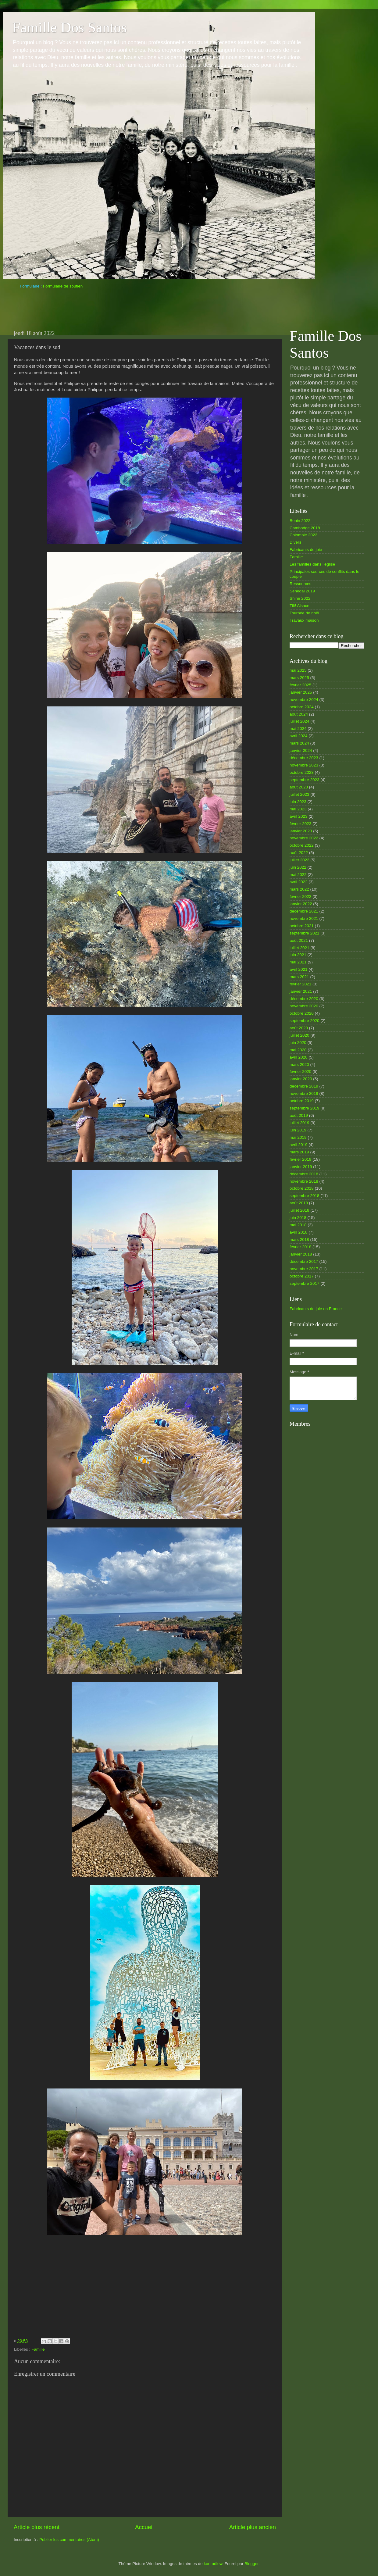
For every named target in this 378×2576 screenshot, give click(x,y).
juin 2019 (298, 1130)
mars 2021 (299, 976)
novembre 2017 (304, 1269)
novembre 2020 (304, 1006)
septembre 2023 (304, 779)
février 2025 (300, 685)
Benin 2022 (300, 520)
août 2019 (299, 1115)
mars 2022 (299, 889)
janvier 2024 (301, 750)
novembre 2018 (304, 1181)
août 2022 (299, 852)
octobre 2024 (302, 707)
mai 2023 (298, 809)
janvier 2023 (301, 831)
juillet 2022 (299, 860)
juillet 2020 (299, 1035)
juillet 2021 (299, 947)
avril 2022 (299, 882)
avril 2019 (299, 1144)
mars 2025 (299, 677)
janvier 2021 (301, 991)
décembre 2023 (304, 758)
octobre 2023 (302, 772)
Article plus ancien (252, 2527)
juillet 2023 (299, 794)
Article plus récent (36, 2527)
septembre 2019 (304, 1108)
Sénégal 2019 (302, 591)
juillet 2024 (299, 721)
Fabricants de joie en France (316, 1308)
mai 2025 (298, 670)
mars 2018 (299, 1239)
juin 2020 (298, 1042)
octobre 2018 (302, 1188)
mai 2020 (298, 1050)
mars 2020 (299, 1064)
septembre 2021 (304, 933)
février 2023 (300, 823)
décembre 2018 (304, 1174)
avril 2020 (299, 1057)
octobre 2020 (302, 1013)
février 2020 (300, 1071)
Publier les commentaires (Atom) (69, 2539)
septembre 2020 (304, 1020)
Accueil (144, 2527)
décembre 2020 (304, 998)
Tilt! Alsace (299, 605)
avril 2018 (299, 1232)
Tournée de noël (304, 613)
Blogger (251, 2563)
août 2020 (299, 1028)
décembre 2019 (304, 1086)
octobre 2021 (302, 926)
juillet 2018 (299, 1210)
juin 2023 (298, 801)
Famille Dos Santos (69, 27)
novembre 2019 (304, 1093)
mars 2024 (299, 743)
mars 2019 (299, 1152)
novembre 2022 (304, 838)
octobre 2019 (302, 1101)
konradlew (213, 2563)
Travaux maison (304, 620)
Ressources (300, 583)
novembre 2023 (304, 765)
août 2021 (299, 940)
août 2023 (299, 787)
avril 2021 (299, 969)
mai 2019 (298, 1137)
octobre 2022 (302, 845)
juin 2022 (298, 867)
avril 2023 (299, 816)
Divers (295, 542)
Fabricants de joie (306, 549)
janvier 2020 (301, 1079)
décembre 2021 (304, 911)
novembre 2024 (304, 699)
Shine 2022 (300, 598)
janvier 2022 (301, 904)
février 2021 (300, 984)
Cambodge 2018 (305, 528)
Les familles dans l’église (312, 564)
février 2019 (300, 1159)
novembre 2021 (304, 918)
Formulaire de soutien (63, 286)
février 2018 (300, 1247)
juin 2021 (298, 954)
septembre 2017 (304, 1283)
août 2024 (299, 714)
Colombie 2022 (303, 535)
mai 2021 (298, 962)
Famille (38, 2349)
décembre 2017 (304, 1261)
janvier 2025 (301, 692)
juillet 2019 (299, 1122)
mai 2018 (298, 1225)
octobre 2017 (302, 1276)
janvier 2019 (301, 1166)
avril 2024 (299, 736)
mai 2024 (298, 728)
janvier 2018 (301, 1254)
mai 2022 (298, 874)
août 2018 (299, 1203)
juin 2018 (298, 1217)
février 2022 (300, 896)
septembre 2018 (304, 1195)
